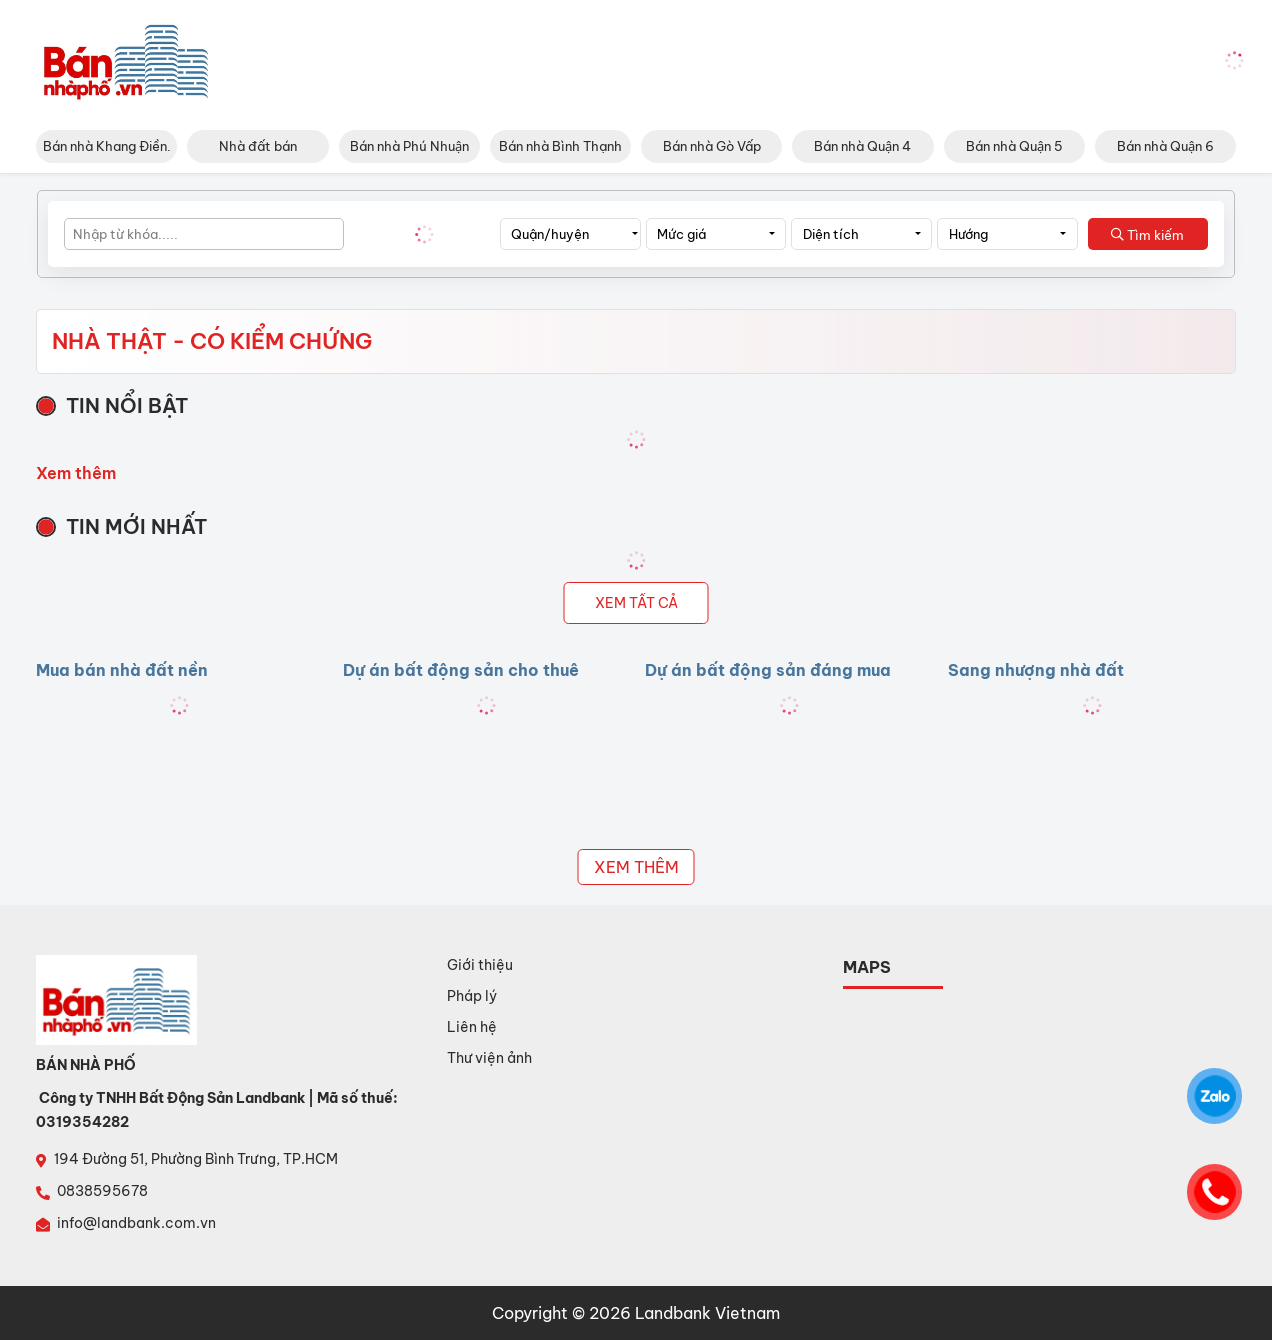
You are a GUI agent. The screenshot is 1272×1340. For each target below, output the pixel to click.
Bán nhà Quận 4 (862, 146)
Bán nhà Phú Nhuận (409, 146)
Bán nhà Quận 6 (1165, 146)
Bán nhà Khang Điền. (107, 146)
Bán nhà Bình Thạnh (560, 146)
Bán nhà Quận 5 (1014, 146)
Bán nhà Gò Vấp (712, 146)
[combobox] (570, 234)
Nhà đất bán (258, 146)
